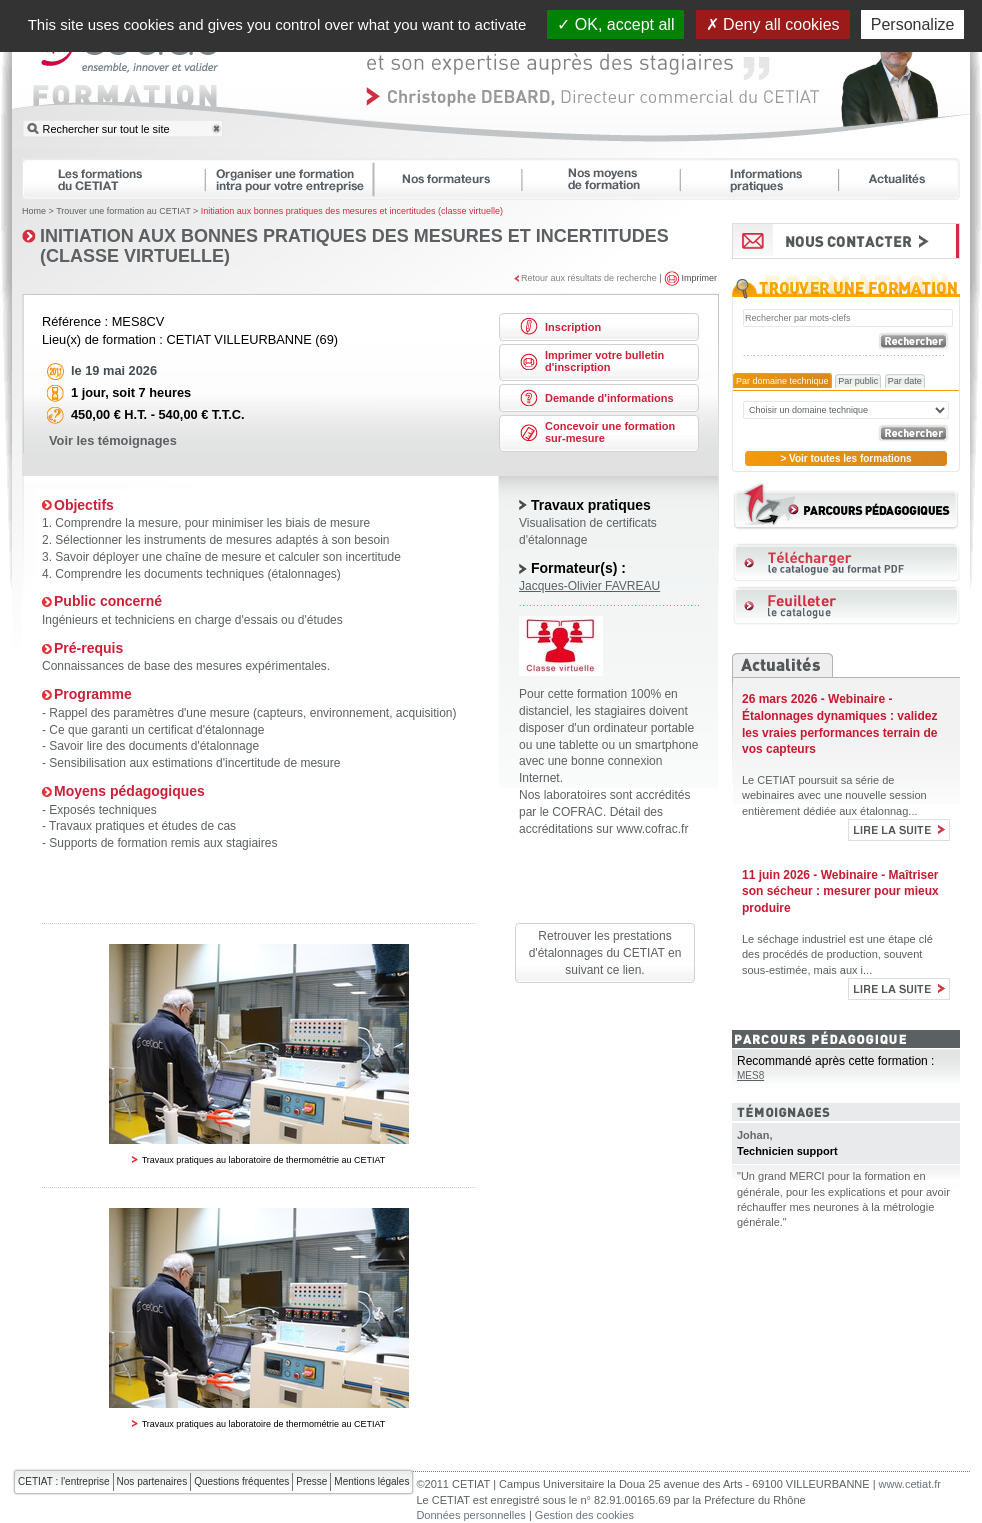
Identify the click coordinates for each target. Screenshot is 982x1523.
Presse (311, 1481)
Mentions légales (371, 1481)
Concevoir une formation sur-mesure (610, 432)
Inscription (573, 327)
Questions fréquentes (241, 1481)
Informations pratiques (768, 179)
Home (34, 211)
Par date (905, 381)
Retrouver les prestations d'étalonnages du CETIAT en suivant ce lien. (605, 953)
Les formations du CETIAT (113, 179)
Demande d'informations (609, 398)
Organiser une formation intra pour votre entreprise (298, 179)
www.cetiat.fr (910, 1484)
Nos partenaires (152, 1481)
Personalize (913, 24)
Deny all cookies (773, 24)
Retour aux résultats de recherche (589, 277)
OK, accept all (615, 24)
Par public (858, 381)
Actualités (909, 179)
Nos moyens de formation (610, 179)
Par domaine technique (782, 381)
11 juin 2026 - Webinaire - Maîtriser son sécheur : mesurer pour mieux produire (840, 892)
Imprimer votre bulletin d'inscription (604, 361)
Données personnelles (470, 1515)
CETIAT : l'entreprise (64, 1481)
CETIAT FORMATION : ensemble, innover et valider (127, 74)
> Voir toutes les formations (845, 458)
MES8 (750, 1075)
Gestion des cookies (584, 1515)
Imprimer (700, 277)
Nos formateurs (456, 179)
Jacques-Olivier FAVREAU (589, 586)
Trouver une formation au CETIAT (123, 211)
